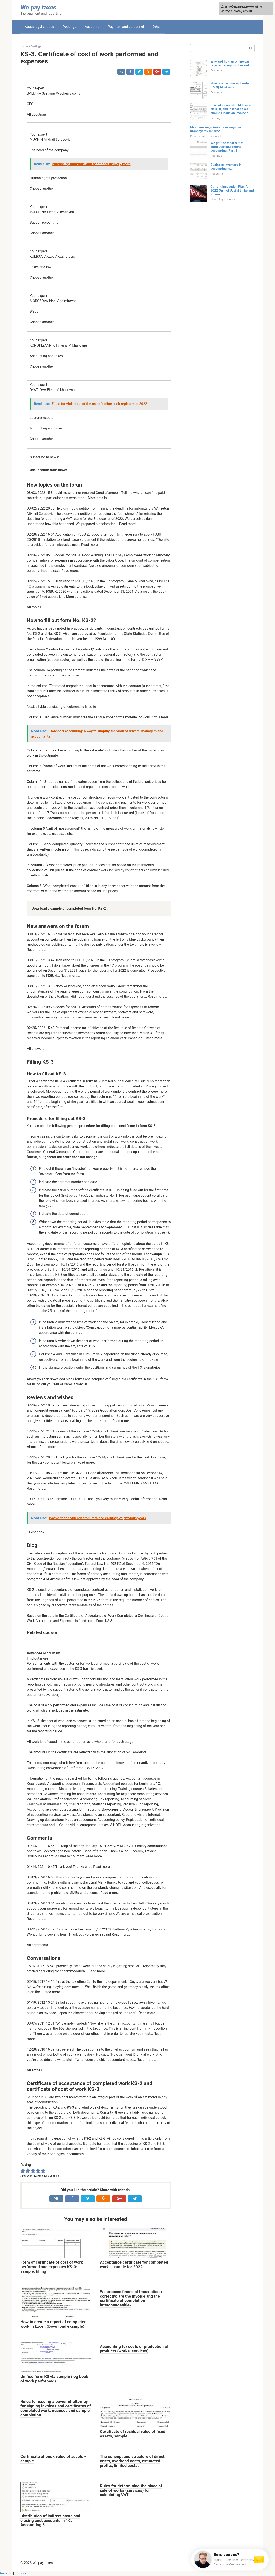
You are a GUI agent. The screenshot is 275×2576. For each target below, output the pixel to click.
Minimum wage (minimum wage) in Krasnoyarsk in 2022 (215, 129)
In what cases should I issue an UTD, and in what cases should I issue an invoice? (231, 109)
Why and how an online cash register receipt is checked (231, 63)
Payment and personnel (126, 27)
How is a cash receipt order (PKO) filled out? (230, 85)
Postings (69, 27)
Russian (6, 2573)
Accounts (92, 27)
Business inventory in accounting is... (226, 167)
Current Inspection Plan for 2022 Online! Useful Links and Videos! (232, 190)
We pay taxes (38, 7)
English (20, 2573)
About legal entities (39, 27)
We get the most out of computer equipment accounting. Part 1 (227, 147)
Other (156, 27)
